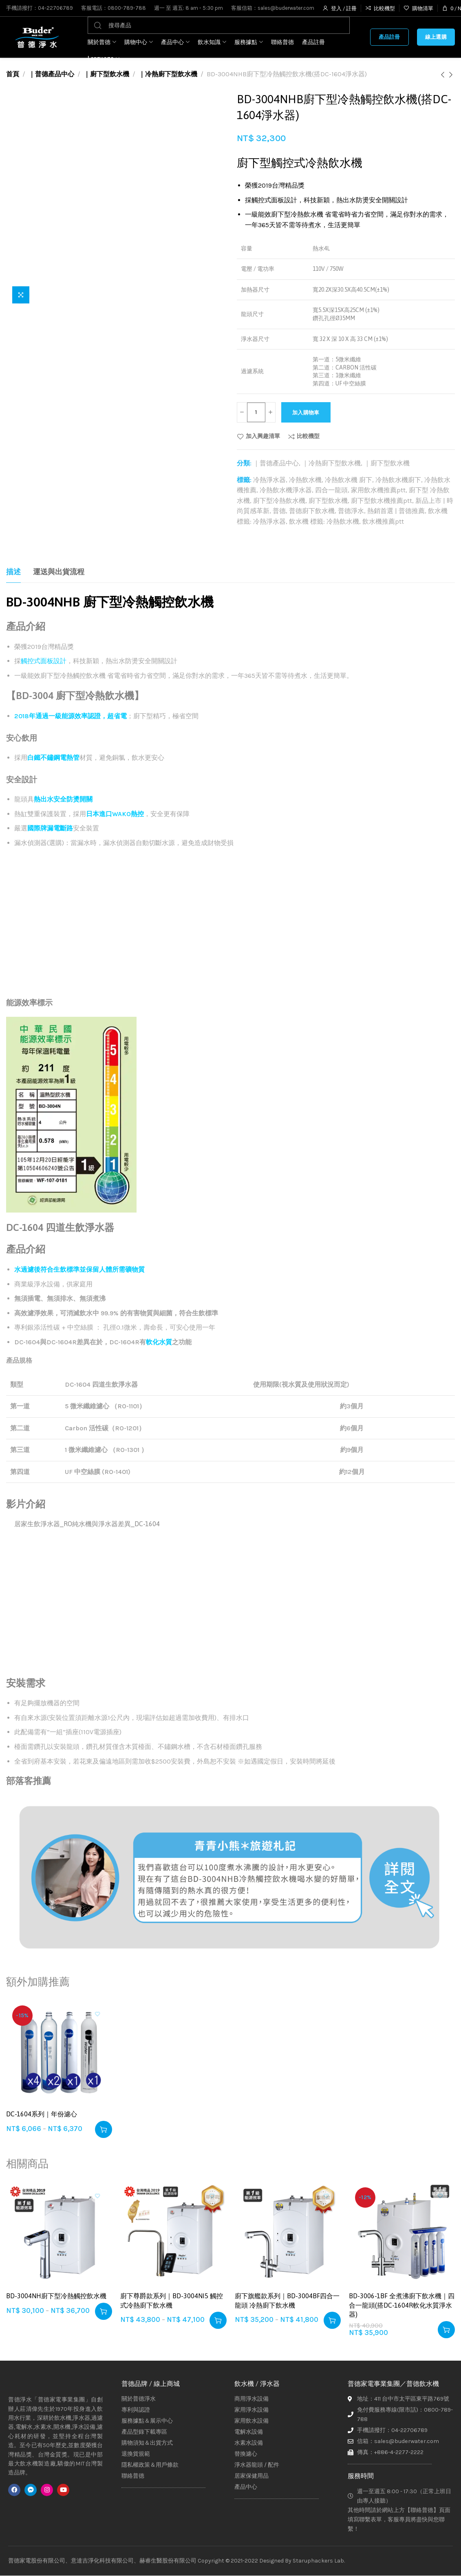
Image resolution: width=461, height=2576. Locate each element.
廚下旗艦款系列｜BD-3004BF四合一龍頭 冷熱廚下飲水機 (287, 2300)
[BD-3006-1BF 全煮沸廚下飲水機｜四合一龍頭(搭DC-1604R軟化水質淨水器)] (402, 2234)
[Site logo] (36, 37)
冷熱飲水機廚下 (398, 480)
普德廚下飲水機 (312, 511)
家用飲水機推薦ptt (378, 490)
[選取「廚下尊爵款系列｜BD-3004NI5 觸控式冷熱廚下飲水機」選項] (218, 2320)
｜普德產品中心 (51, 74)
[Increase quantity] (273, 412)
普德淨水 (351, 511)
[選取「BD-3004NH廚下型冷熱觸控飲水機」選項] (103, 2311)
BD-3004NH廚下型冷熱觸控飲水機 (56, 2295)
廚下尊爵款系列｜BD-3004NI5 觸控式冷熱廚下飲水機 (171, 2300)
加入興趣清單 (263, 436)
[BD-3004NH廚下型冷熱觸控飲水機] (59, 2234)
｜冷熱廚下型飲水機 (168, 74)
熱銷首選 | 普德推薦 (396, 511)
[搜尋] (219, 25)
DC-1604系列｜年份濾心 (41, 2114)
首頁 (12, 74)
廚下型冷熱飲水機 (279, 501)
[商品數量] (258, 412)
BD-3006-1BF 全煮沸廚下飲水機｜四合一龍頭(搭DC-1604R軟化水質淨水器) (401, 2305)
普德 (279, 511)
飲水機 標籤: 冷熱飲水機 (324, 521)
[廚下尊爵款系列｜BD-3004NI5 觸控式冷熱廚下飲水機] (173, 2234)
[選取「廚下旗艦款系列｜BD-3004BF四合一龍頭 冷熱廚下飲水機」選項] (332, 2320)
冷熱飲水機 (305, 480)
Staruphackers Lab (318, 2560)
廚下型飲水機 (328, 501)
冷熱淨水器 (269, 480)
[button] (446, 2329)
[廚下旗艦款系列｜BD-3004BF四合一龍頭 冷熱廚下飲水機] (288, 2234)
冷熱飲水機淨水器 (286, 490)
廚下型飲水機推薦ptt (381, 501)
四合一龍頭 (331, 490)
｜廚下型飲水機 (106, 74)
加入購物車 (318, 412)
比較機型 (308, 436)
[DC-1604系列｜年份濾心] (59, 2052)
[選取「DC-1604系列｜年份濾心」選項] (103, 2129)
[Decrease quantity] (243, 412)
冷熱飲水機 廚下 (348, 480)
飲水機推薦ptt (383, 521)
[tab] (13, 572)
